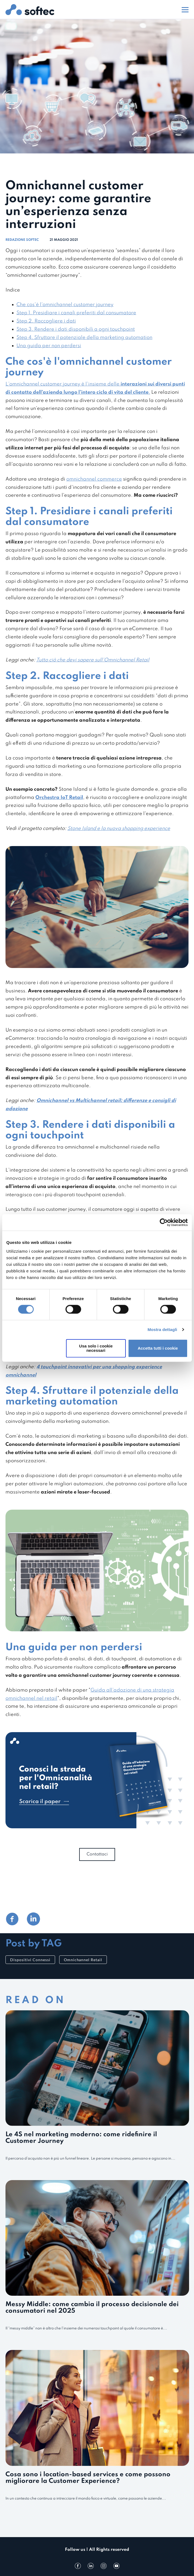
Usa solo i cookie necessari (96, 1348)
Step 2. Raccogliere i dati (46, 321)
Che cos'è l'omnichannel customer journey (64, 304)
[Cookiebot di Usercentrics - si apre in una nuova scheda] (164, 1222)
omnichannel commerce (94, 479)
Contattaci (97, 1854)
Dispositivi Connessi (30, 1959)
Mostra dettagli (162, 1329)
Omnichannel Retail (83, 1959)
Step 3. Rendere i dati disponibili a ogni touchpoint (75, 329)
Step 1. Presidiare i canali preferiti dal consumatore (76, 312)
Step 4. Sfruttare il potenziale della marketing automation (84, 337)
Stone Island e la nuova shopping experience (118, 828)
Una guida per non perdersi (48, 345)
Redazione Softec (22, 240)
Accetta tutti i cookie (158, 1348)
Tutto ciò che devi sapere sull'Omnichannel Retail (92, 660)
